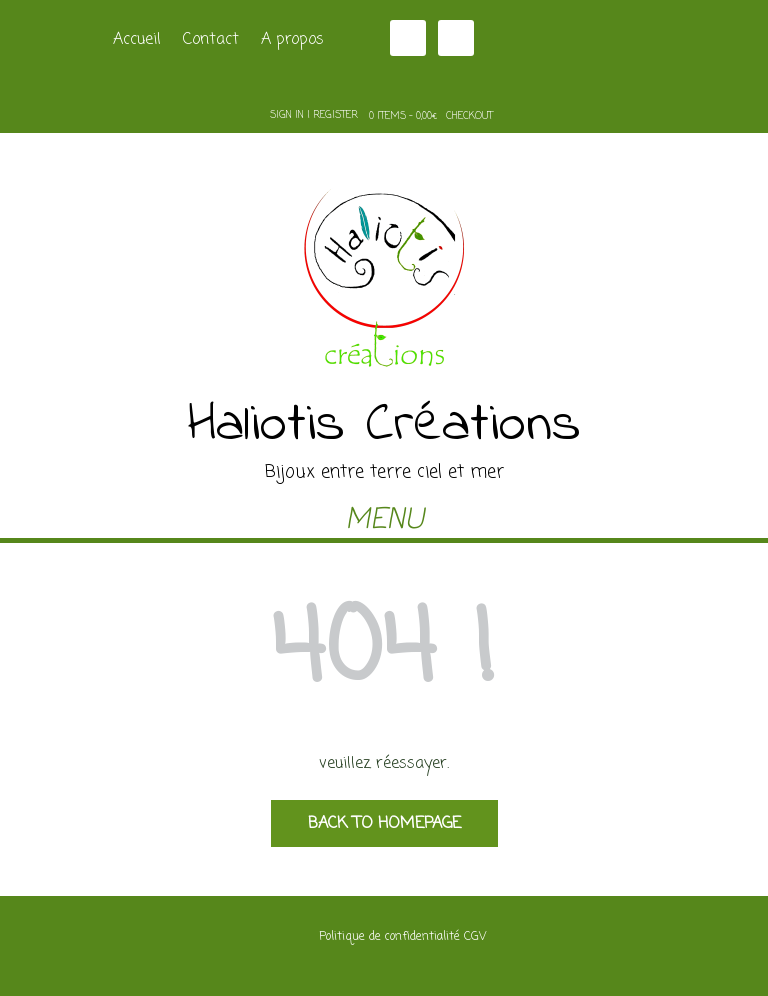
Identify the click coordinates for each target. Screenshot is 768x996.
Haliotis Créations (384, 426)
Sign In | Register (314, 115)
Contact (211, 40)
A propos (292, 40)
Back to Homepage (384, 824)
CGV (475, 937)
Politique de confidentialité (389, 937)
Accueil (137, 40)
